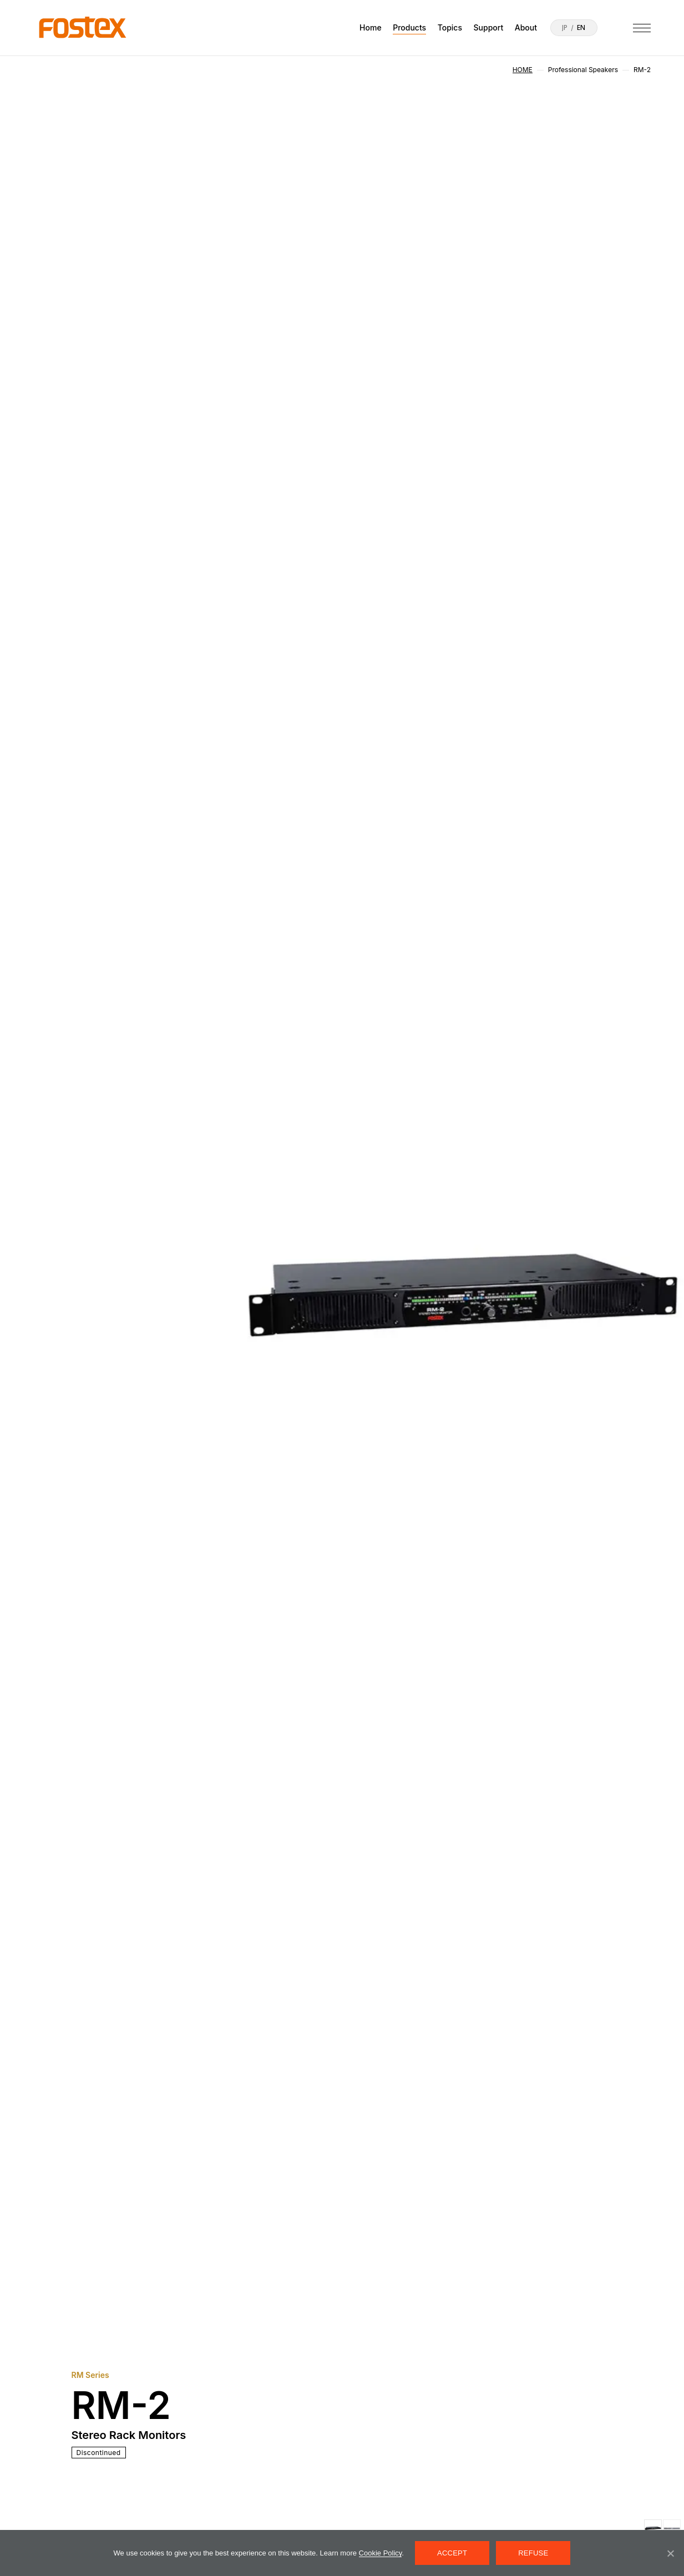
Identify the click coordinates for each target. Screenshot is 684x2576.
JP (565, 27)
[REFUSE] (670, 2553)
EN (581, 27)
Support (489, 27)
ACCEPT (452, 2553)
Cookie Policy (380, 2553)
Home (370, 27)
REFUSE (533, 2553)
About (526, 27)
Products (409, 27)
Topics (450, 27)
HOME (523, 70)
